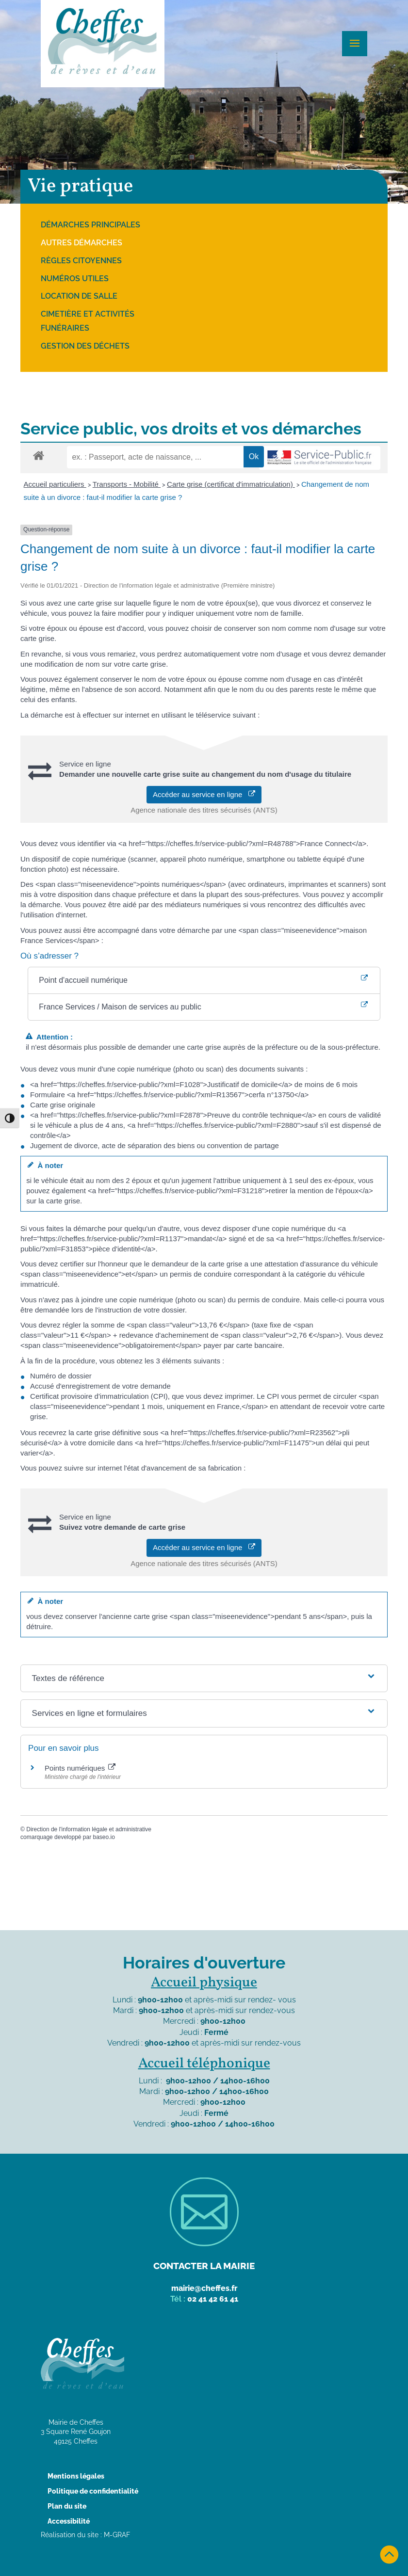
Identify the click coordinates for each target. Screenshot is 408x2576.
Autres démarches (81, 242)
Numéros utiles (75, 278)
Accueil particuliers (55, 484)
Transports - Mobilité (127, 484)
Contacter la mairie (204, 2265)
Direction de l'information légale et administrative (88, 1829)
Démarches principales (90, 224)
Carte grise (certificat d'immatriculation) (231, 484)
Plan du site (67, 2506)
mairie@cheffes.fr (204, 2288)
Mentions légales (76, 2476)
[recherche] (155, 457)
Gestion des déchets (85, 346)
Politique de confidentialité (93, 2491)
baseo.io (103, 1837)
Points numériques (80, 1768)
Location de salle (79, 296)
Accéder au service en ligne (204, 794)
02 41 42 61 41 (212, 2299)
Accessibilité (69, 2521)
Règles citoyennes (81, 260)
